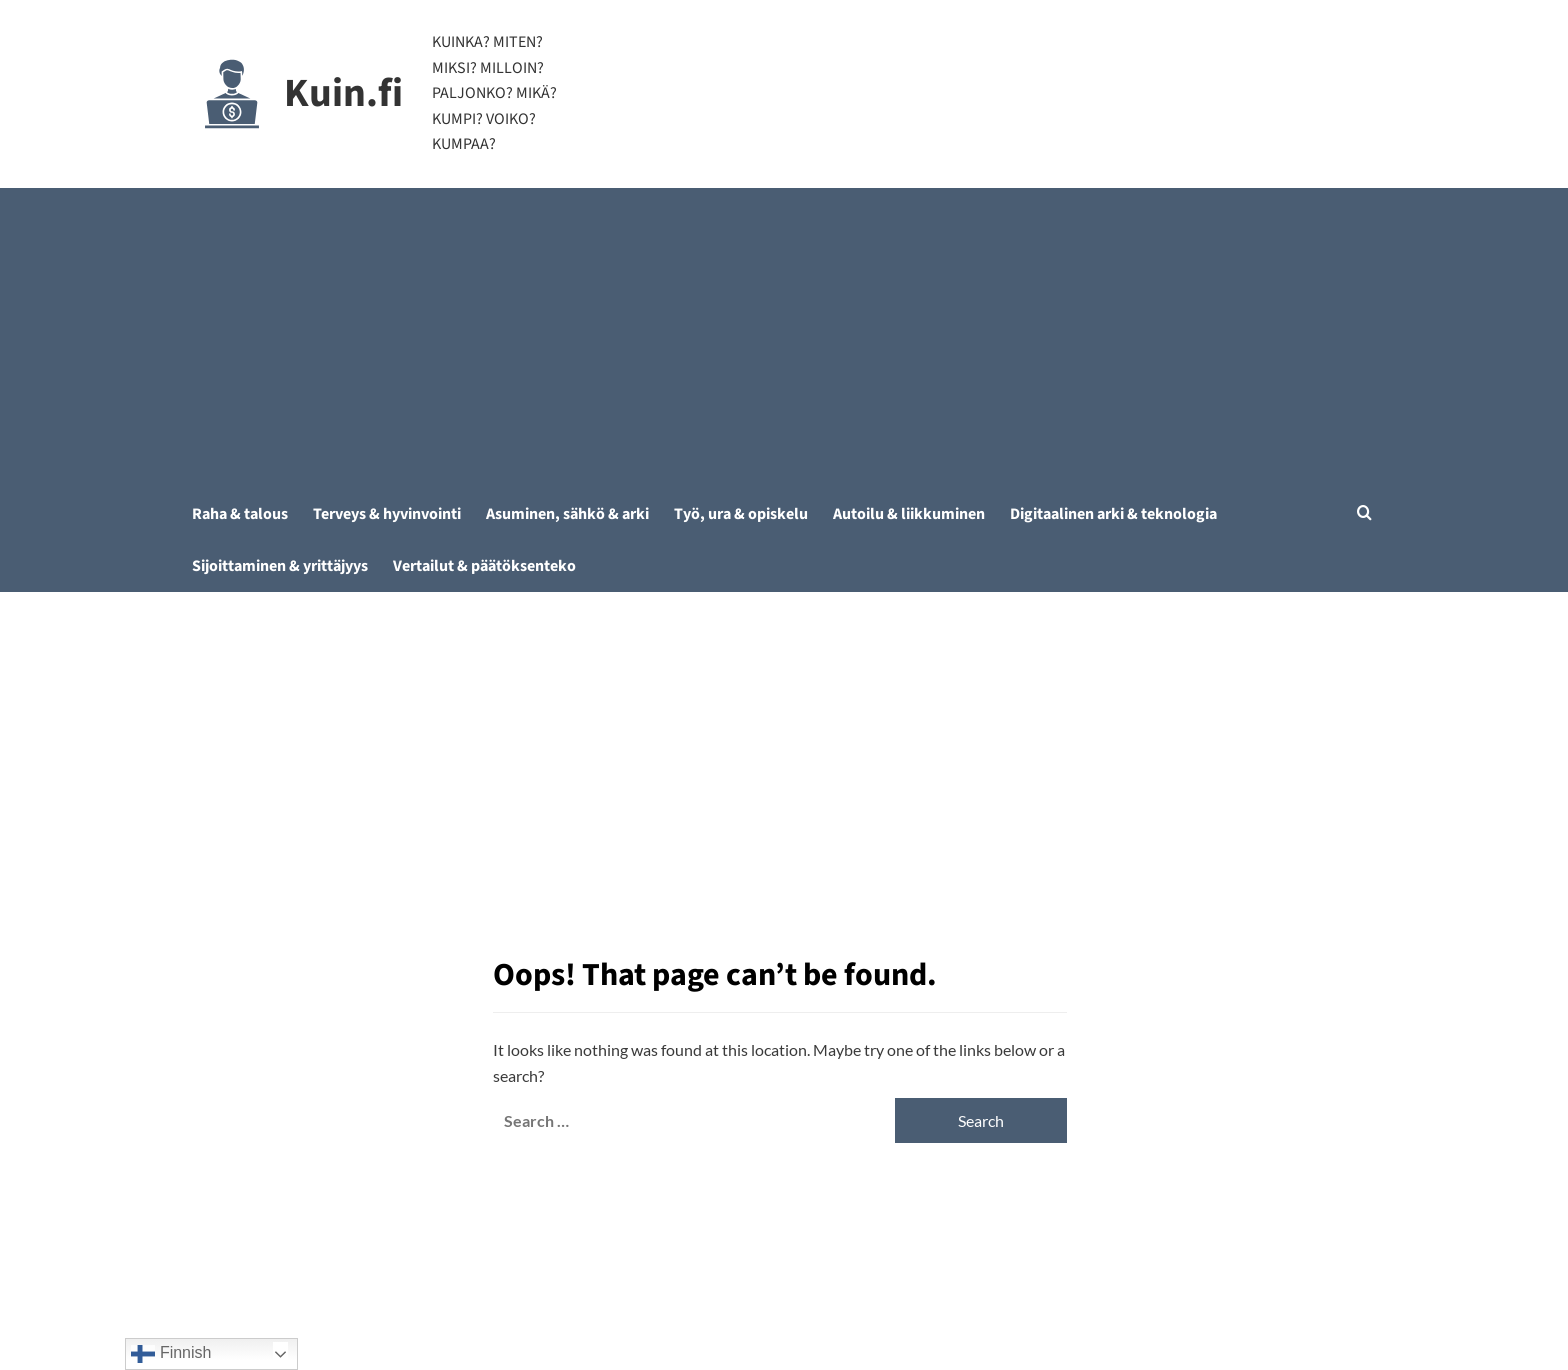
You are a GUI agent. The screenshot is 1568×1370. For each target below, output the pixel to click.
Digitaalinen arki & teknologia (1113, 514)
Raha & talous (240, 514)
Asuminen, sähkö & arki (567, 514)
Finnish (171, 1354)
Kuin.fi (343, 93)
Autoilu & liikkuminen (909, 514)
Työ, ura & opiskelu (741, 514)
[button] (1364, 512)
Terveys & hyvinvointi (387, 514)
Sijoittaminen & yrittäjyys (280, 566)
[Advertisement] (784, 338)
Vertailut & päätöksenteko (484, 566)
